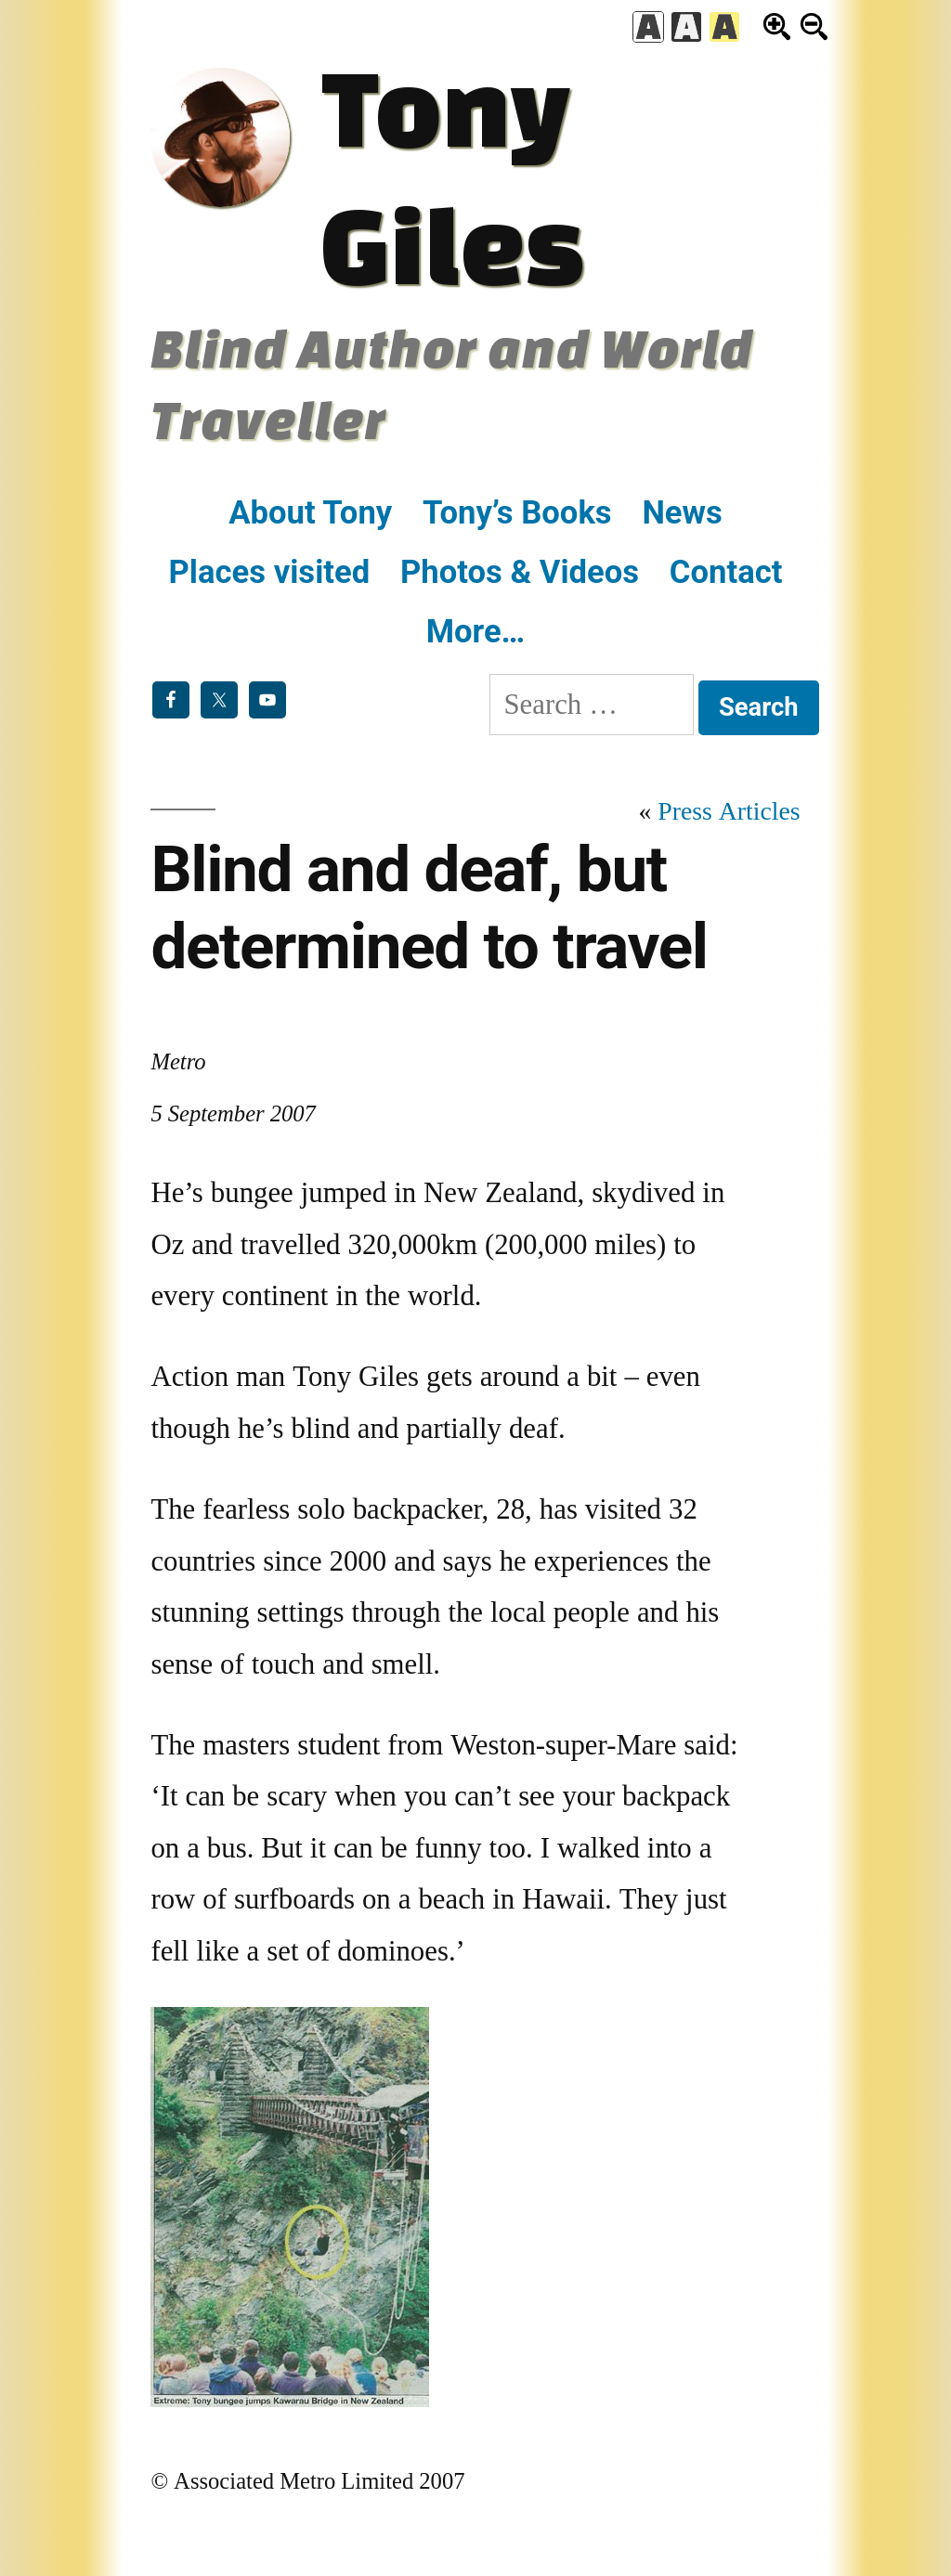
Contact (726, 571)
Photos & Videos (519, 571)
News (682, 512)
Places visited (270, 571)
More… (476, 631)
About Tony (310, 512)
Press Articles (729, 812)
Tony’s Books (517, 512)
